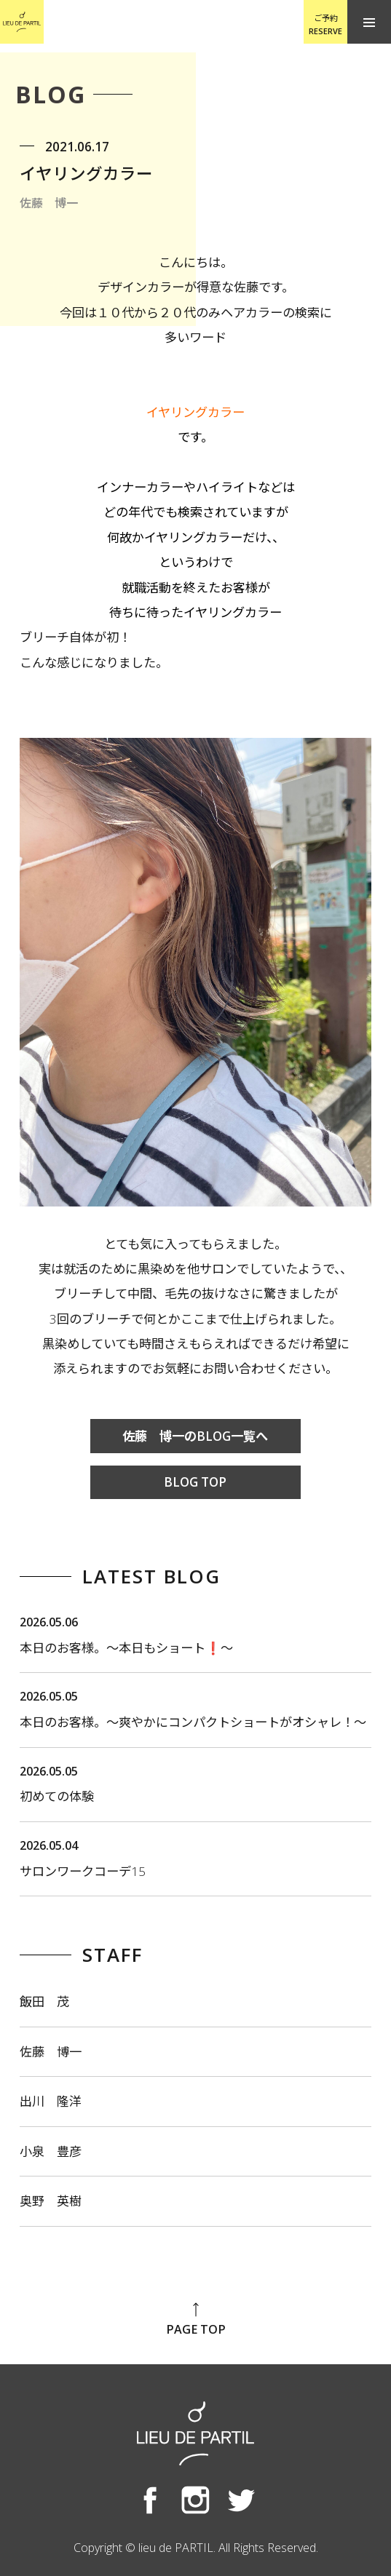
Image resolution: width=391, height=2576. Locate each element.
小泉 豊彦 (51, 2151)
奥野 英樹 (51, 2201)
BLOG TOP (195, 1482)
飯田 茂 (44, 2001)
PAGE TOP (196, 2318)
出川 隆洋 (51, 2101)
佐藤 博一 (51, 2051)
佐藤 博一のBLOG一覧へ (195, 1436)
